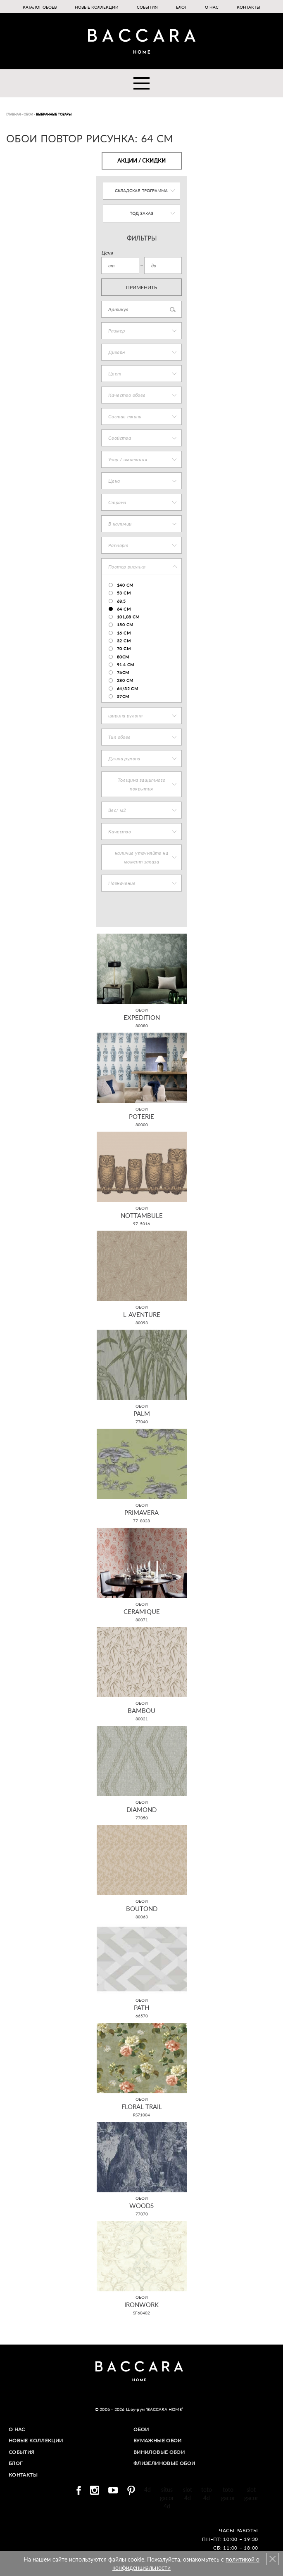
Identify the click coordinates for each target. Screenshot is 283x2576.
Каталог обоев (40, 7)
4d (147, 2488)
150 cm (125, 624)
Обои (141, 2429)
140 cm (125, 585)
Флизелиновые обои (164, 2463)
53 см (124, 592)
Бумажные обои (158, 2440)
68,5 (121, 601)
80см (123, 656)
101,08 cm (128, 616)
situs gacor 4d (167, 2497)
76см (123, 672)
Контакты (248, 7)
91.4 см (125, 664)
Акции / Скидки (141, 160)
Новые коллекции (97, 7)
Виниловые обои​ (159, 2452)
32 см (124, 640)
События (147, 7)
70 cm (124, 648)
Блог (181, 7)
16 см (124, 632)
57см (123, 696)
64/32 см (127, 688)
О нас (212, 7)
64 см (124, 608)
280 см (125, 680)
